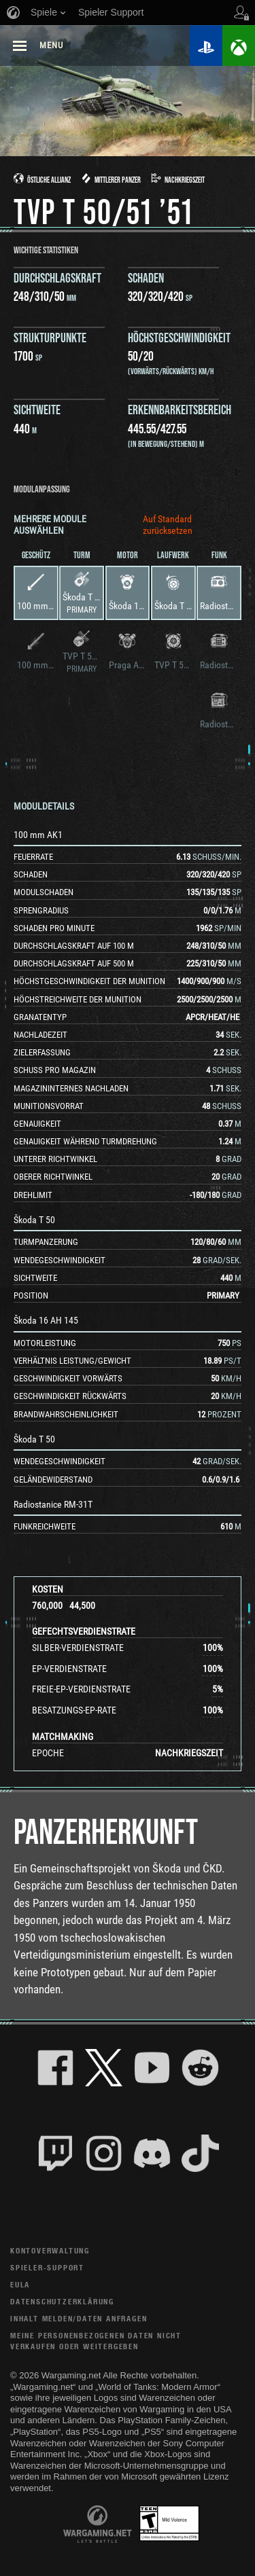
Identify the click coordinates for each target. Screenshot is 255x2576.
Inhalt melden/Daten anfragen (78, 2318)
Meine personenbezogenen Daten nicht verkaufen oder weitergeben (96, 2340)
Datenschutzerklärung (62, 2301)
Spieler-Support (47, 2267)
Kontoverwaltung (50, 2250)
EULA (20, 2284)
